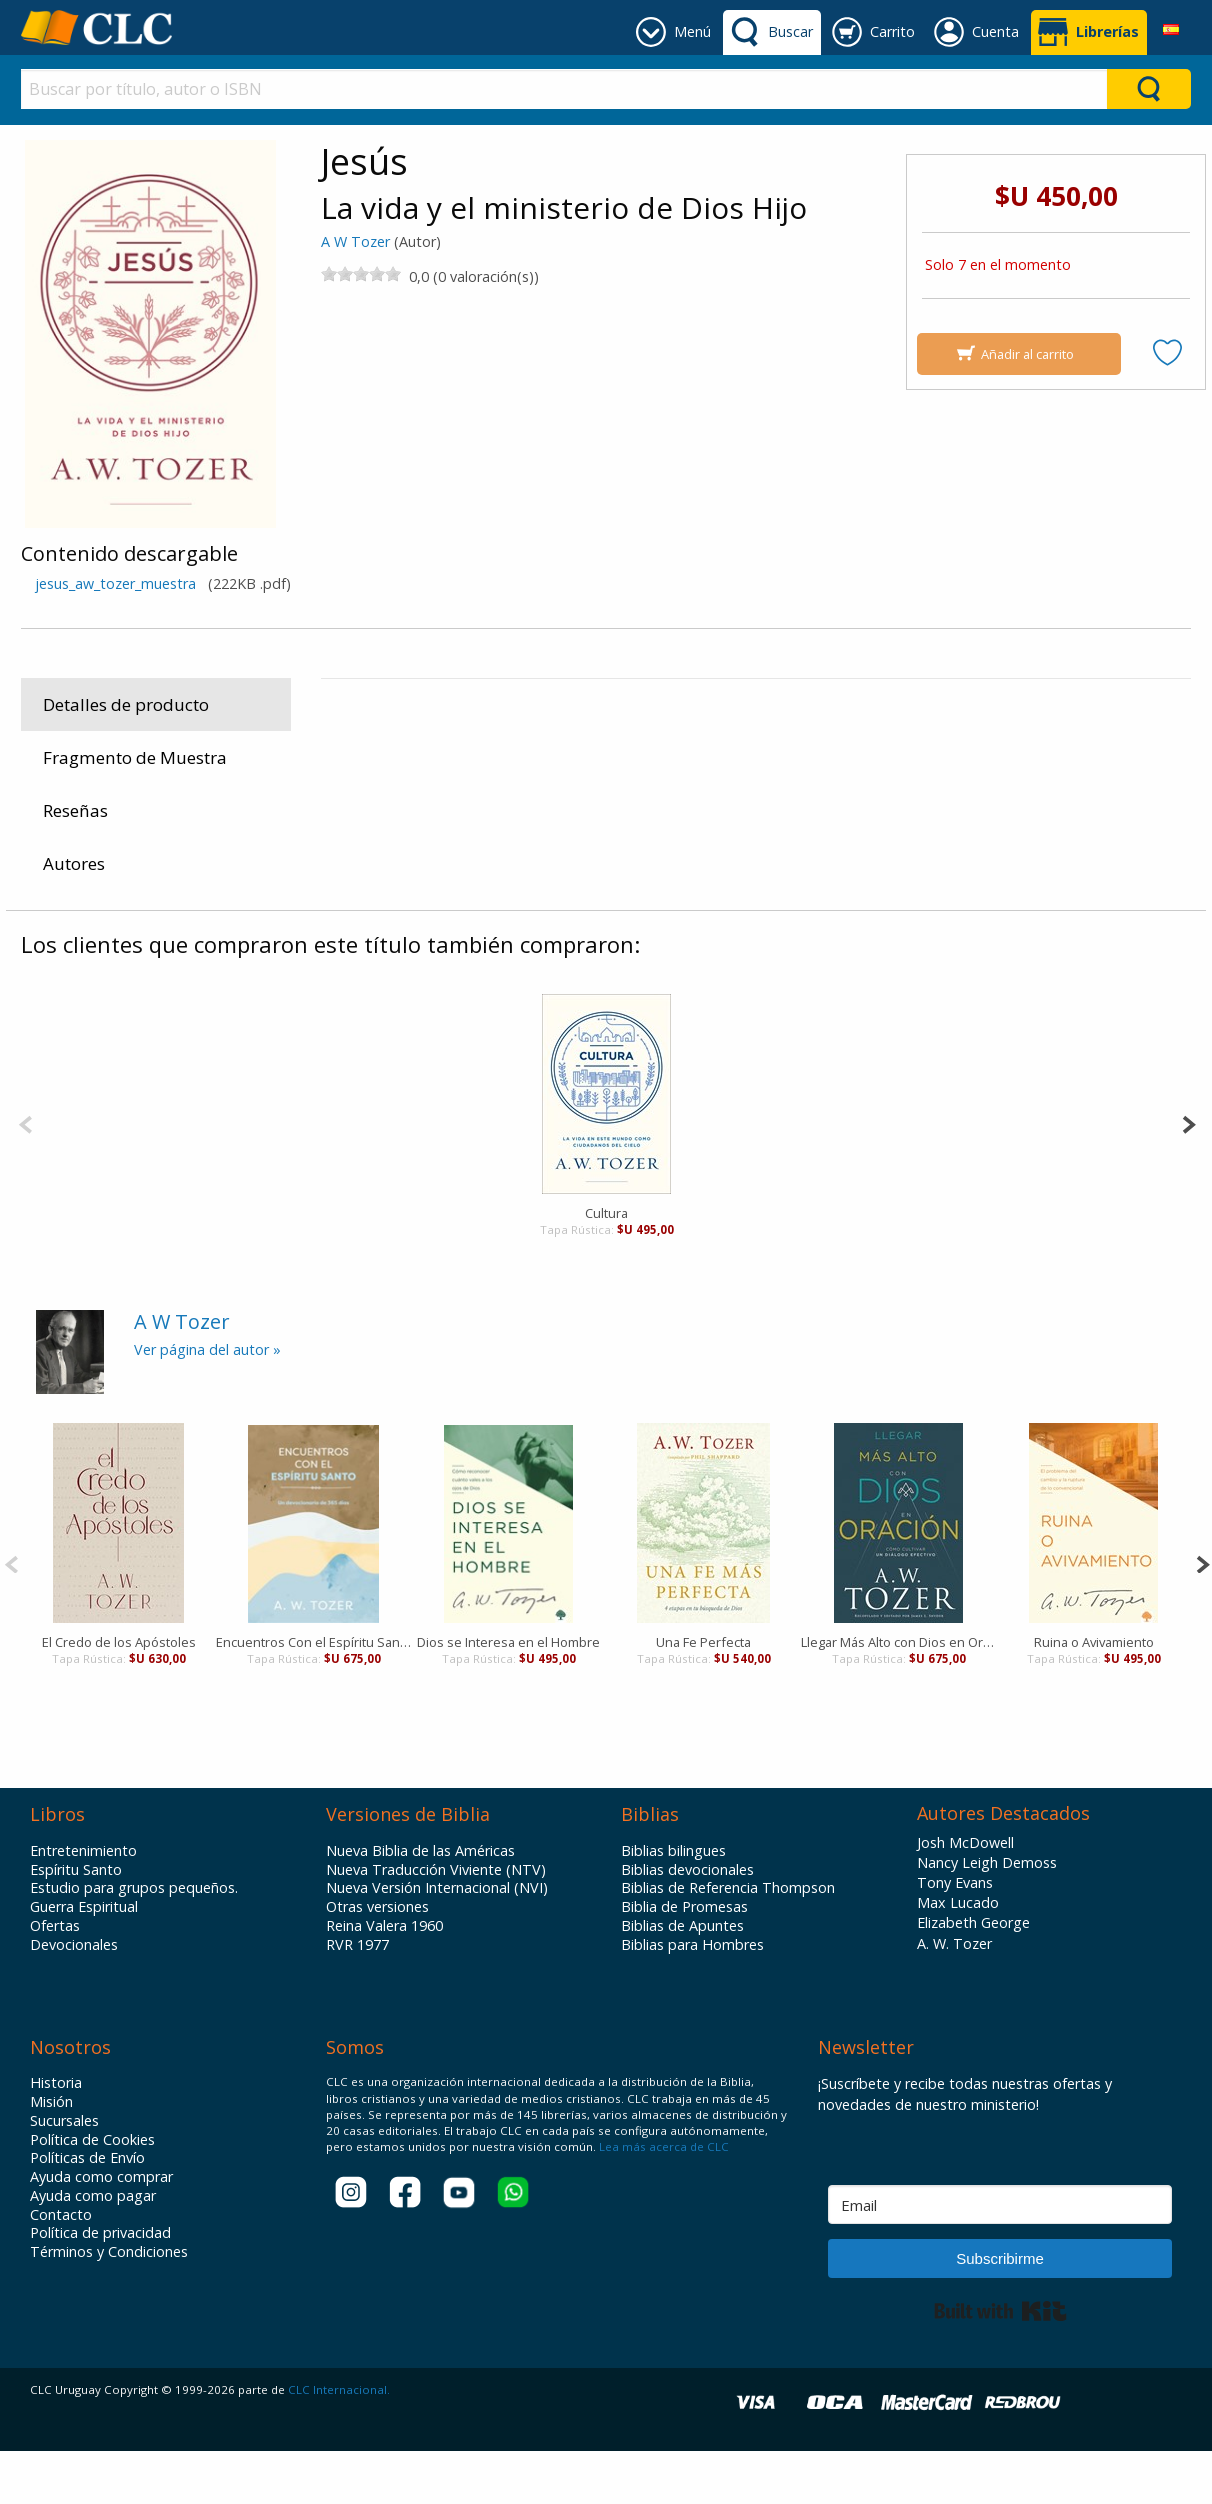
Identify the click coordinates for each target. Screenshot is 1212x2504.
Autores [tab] (74, 863)
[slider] (361, 274)
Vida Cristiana (522, 904)
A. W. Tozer (954, 1996)
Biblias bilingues (673, 1904)
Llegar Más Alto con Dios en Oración (898, 1695)
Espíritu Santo (76, 1923)
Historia (56, 2136)
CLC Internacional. (339, 2442)
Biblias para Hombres (692, 1998)
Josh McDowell (965, 1895)
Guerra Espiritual (84, 1960)
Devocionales (74, 1998)
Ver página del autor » (207, 1402)
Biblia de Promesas (684, 1960)
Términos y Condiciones (109, 2305)
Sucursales (64, 2174)
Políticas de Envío (87, 2211)
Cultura (606, 1266)
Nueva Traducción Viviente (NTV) (436, 1923)
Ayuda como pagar (93, 2249)
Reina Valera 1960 (384, 1979)
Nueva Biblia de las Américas (420, 1904)
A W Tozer (355, 241)
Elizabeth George (973, 1975)
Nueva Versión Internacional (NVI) (437, 1941)
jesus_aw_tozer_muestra (115, 583)
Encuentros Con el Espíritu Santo (313, 1695)
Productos (369, 904)
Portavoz (1014, 719)
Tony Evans (955, 1935)
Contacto (61, 2267)
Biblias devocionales (687, 1923)
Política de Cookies (92, 2193)
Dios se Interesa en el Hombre (508, 1695)
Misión (51, 2155)
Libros (440, 904)
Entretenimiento (83, 1904)
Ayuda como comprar (101, 2230)
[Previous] (25, 1175)
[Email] (1000, 2257)
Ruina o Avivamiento (1094, 1695)
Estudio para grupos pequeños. (134, 1941)
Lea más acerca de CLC (662, 2199)
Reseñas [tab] (75, 810)
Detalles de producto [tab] (126, 704)
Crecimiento (622, 904)
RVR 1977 (357, 1998)
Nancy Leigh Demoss (987, 1915)
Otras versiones (377, 1960)
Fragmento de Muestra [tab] (135, 757)
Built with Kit (1000, 2364)
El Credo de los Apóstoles (119, 1695)
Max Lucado (958, 1955)
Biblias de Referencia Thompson (728, 1941)
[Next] (1188, 1175)
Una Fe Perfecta (703, 1695)
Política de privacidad (100, 2286)
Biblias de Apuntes (682, 1979)
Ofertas (55, 1979)
